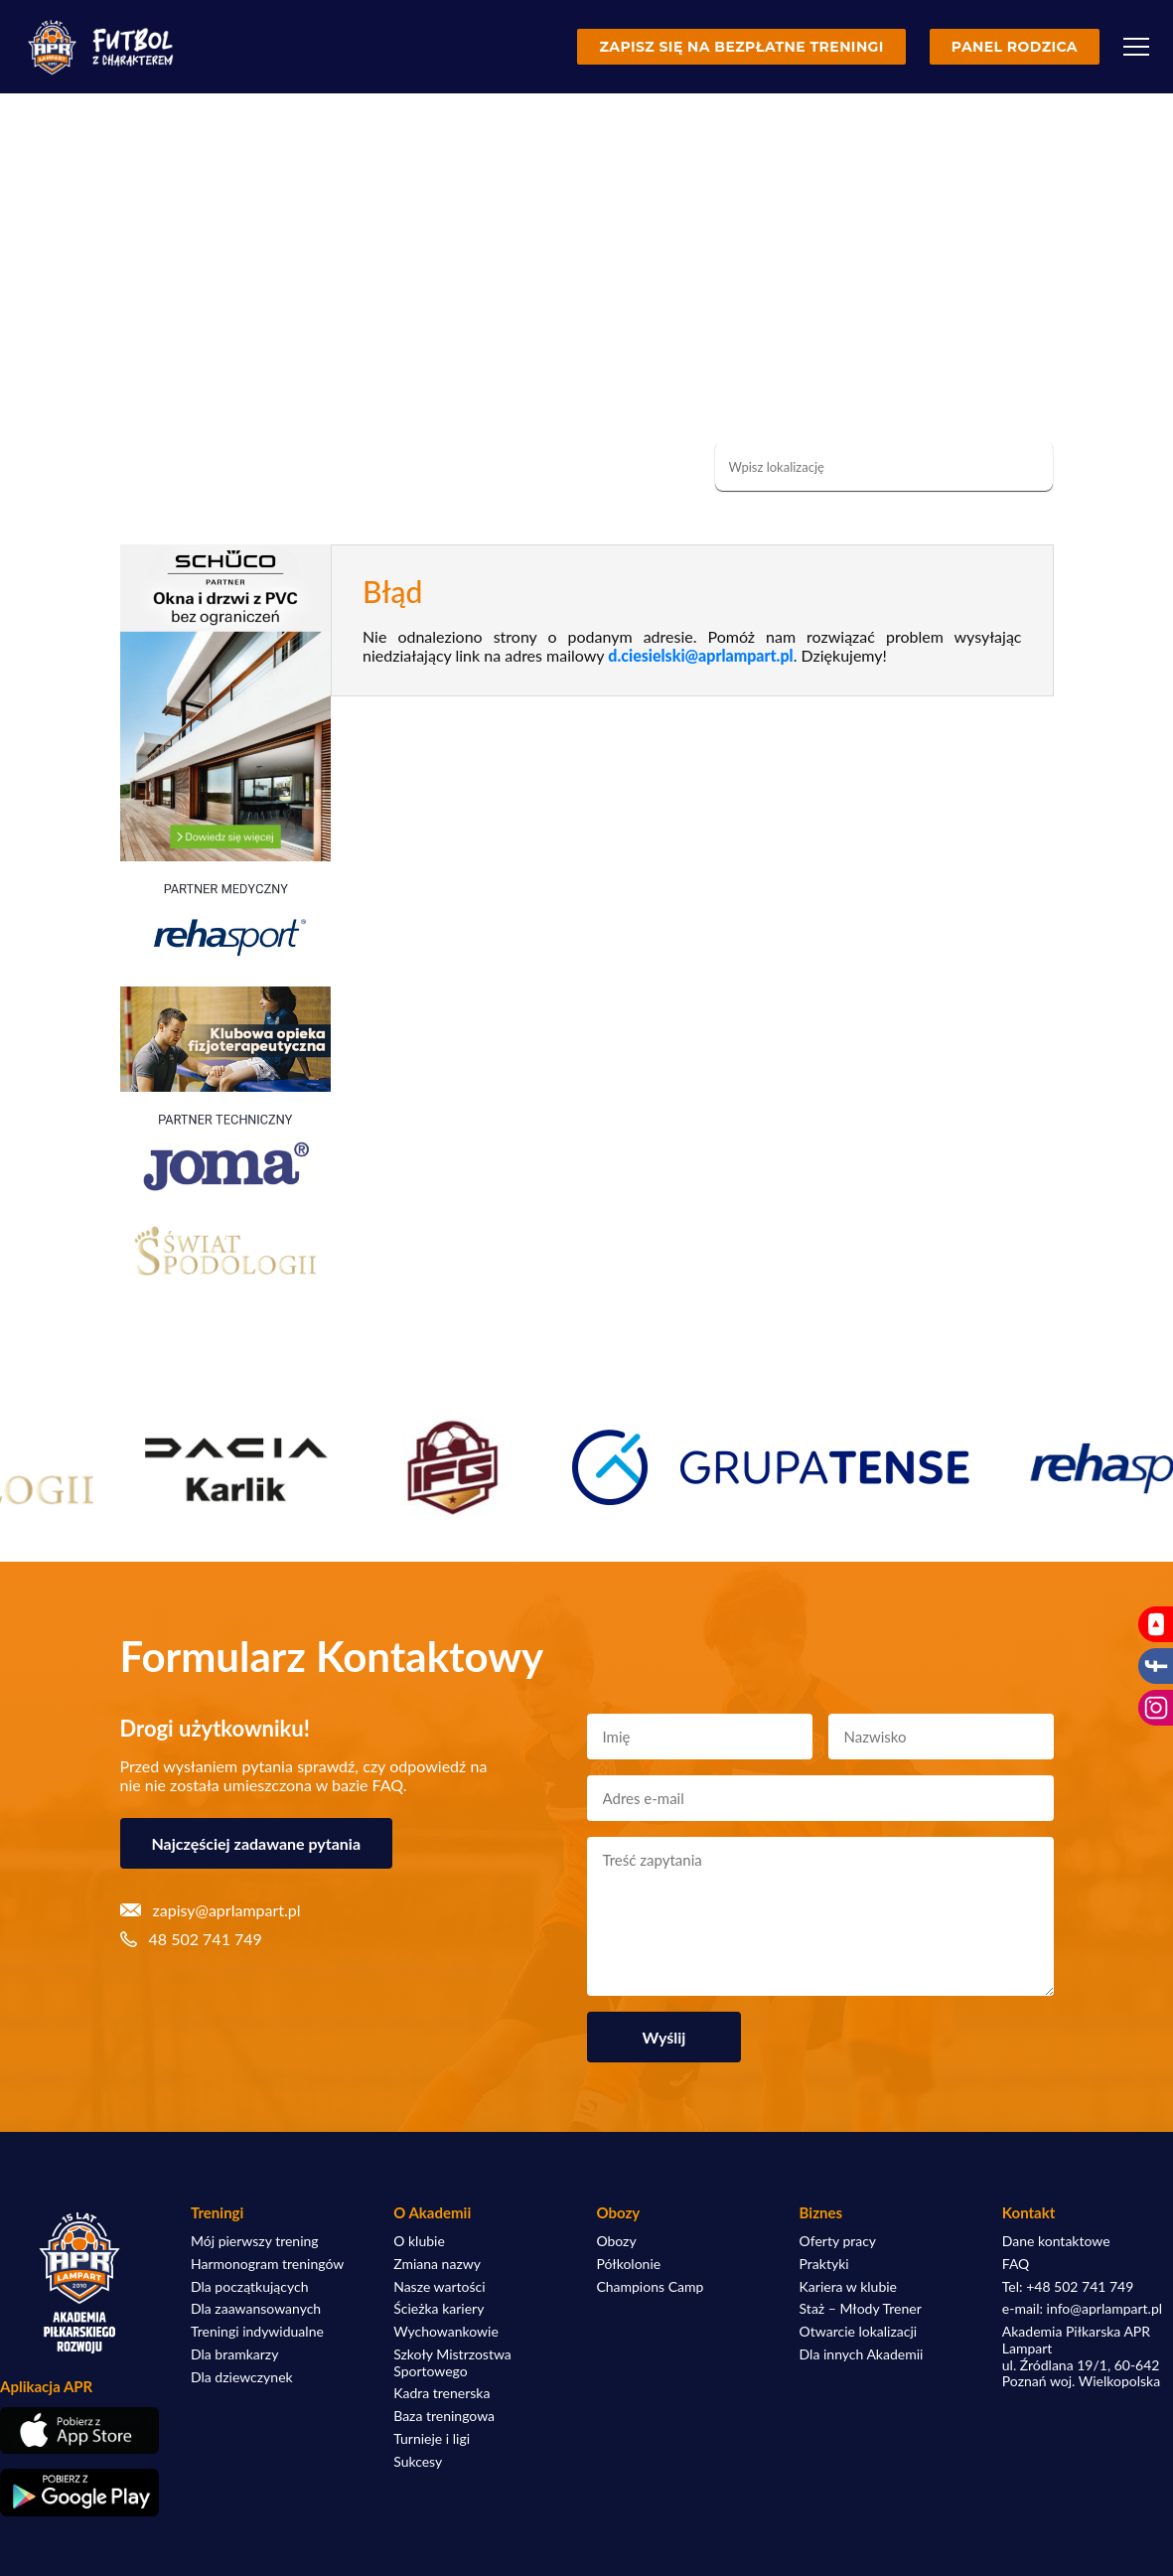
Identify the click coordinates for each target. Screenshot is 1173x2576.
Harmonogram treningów (267, 2264)
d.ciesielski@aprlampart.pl (700, 655)
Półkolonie (628, 2264)
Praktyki (824, 2264)
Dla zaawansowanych (256, 2309)
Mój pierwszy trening (255, 2241)
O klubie (419, 2241)
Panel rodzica (1015, 47)
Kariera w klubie (848, 2287)
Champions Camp (649, 2287)
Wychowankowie (446, 2332)
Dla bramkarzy (234, 2354)
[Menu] (1136, 47)
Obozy (616, 2241)
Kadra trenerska (441, 2393)
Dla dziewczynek (242, 2377)
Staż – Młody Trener (861, 2309)
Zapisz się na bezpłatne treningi (741, 47)
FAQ (1016, 2264)
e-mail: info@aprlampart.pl (1082, 2309)
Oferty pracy (838, 2241)
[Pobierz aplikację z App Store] (79, 2430)
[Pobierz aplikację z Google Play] (79, 2492)
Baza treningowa (444, 2416)
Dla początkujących (249, 2287)
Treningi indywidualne (257, 2332)
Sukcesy (417, 2462)
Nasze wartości (439, 2287)
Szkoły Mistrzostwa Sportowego (452, 2363)
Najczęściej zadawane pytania (257, 1843)
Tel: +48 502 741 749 (1068, 2287)
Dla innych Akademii (862, 2354)
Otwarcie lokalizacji (859, 2332)
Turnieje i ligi (431, 2439)
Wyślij (664, 2037)
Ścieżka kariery (438, 2309)
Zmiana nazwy (437, 2264)
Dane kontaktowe (1056, 2241)
